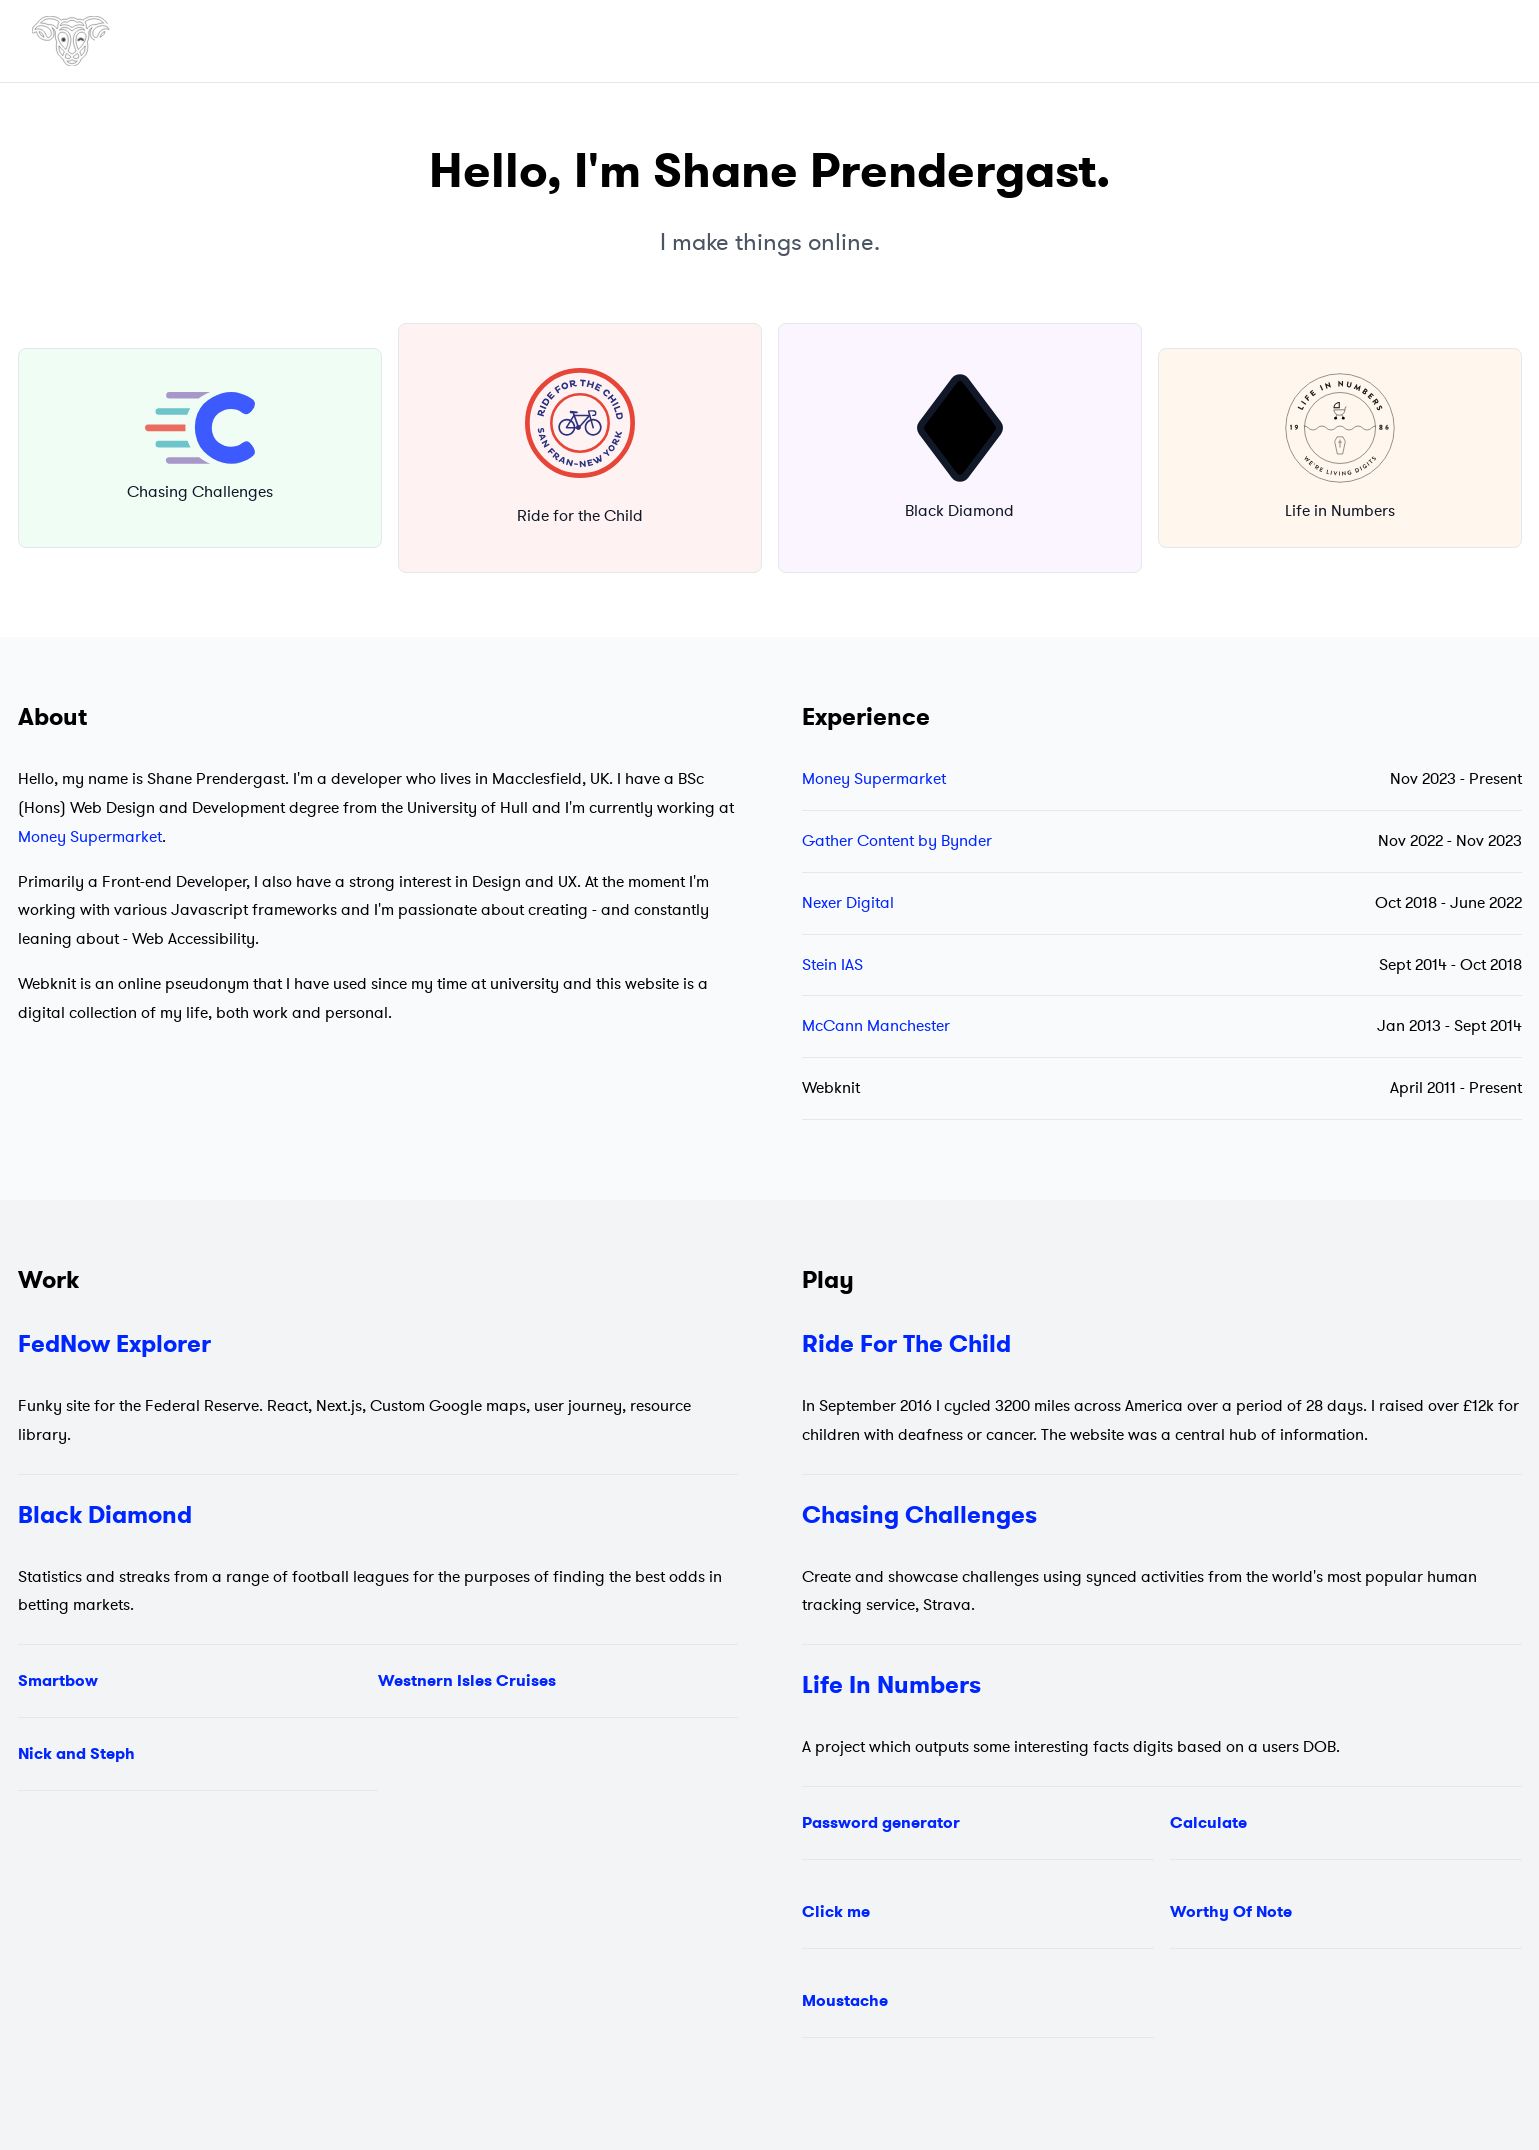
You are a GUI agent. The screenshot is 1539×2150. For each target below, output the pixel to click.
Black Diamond (105, 1515)
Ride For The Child (906, 1344)
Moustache (845, 2000)
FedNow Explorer (114, 1344)
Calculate (1208, 1822)
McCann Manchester (876, 1026)
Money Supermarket (90, 837)
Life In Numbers (891, 1685)
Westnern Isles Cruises (467, 1680)
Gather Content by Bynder (897, 841)
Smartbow (58, 1680)
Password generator (881, 1822)
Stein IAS (832, 965)
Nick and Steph (76, 1753)
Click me (836, 1911)
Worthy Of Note (1231, 1911)
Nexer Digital (848, 903)
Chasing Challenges (919, 1515)
